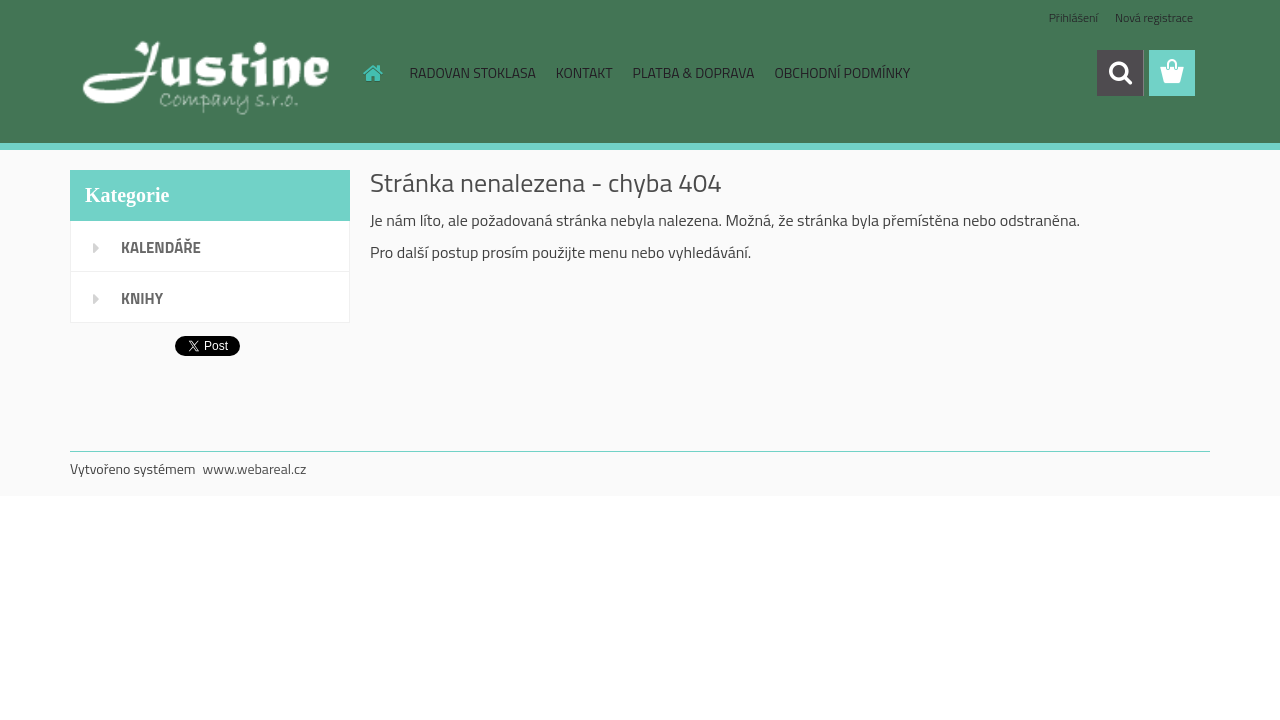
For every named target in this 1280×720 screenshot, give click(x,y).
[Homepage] (372, 73)
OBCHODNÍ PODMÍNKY (842, 72)
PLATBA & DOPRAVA (694, 72)
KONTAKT (584, 72)
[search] (1120, 73)
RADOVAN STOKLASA (473, 72)
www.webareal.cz (255, 468)
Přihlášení (1073, 17)
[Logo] (207, 74)
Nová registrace (1154, 17)
